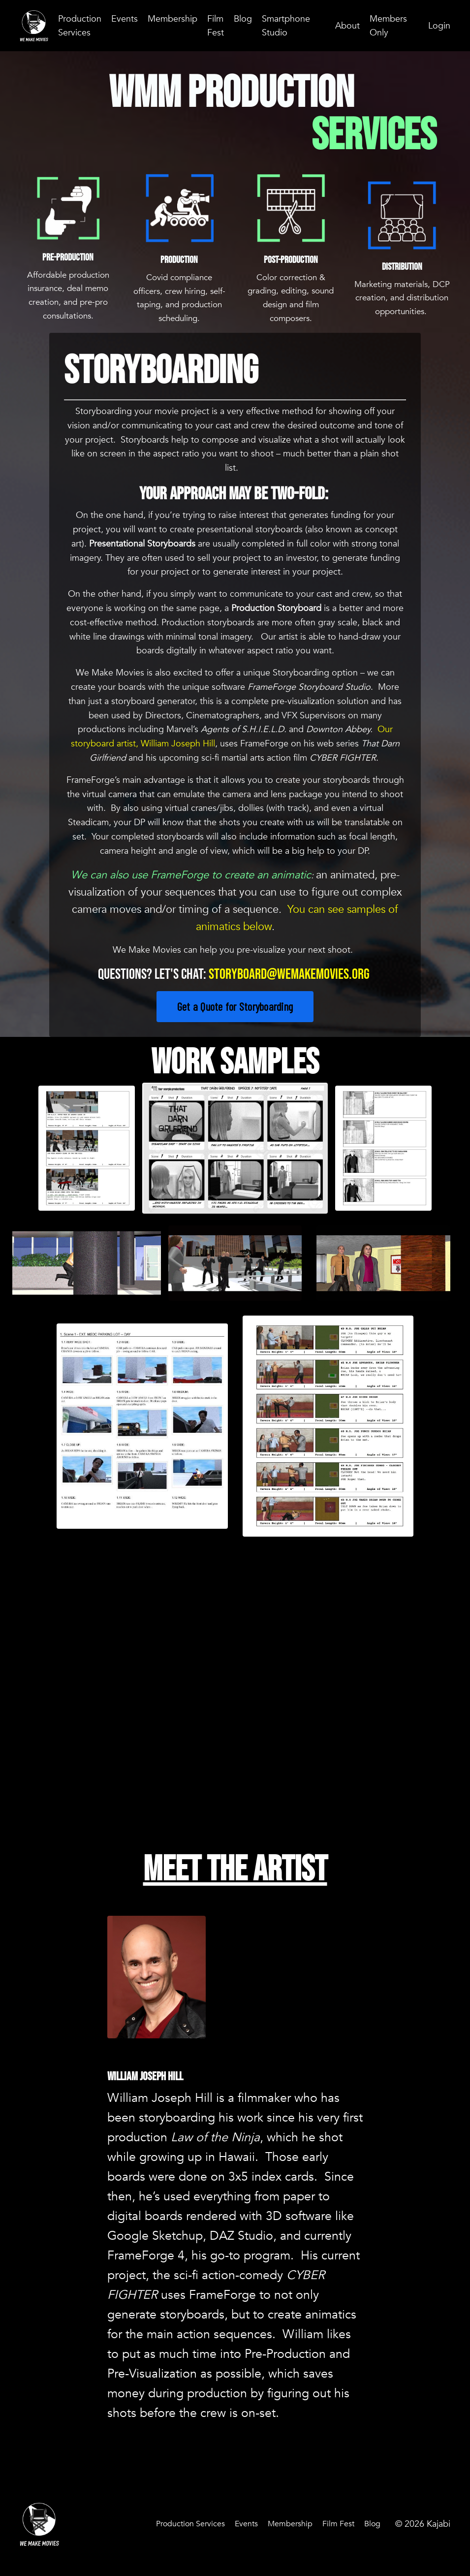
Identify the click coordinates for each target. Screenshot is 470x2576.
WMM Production (235, 93)
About (347, 25)
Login (439, 25)
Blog (243, 18)
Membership (172, 18)
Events (124, 18)
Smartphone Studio (286, 25)
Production (179, 259)
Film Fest (215, 25)
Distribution (402, 266)
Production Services (79, 25)
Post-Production (290, 266)
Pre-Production (68, 264)
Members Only (388, 25)
